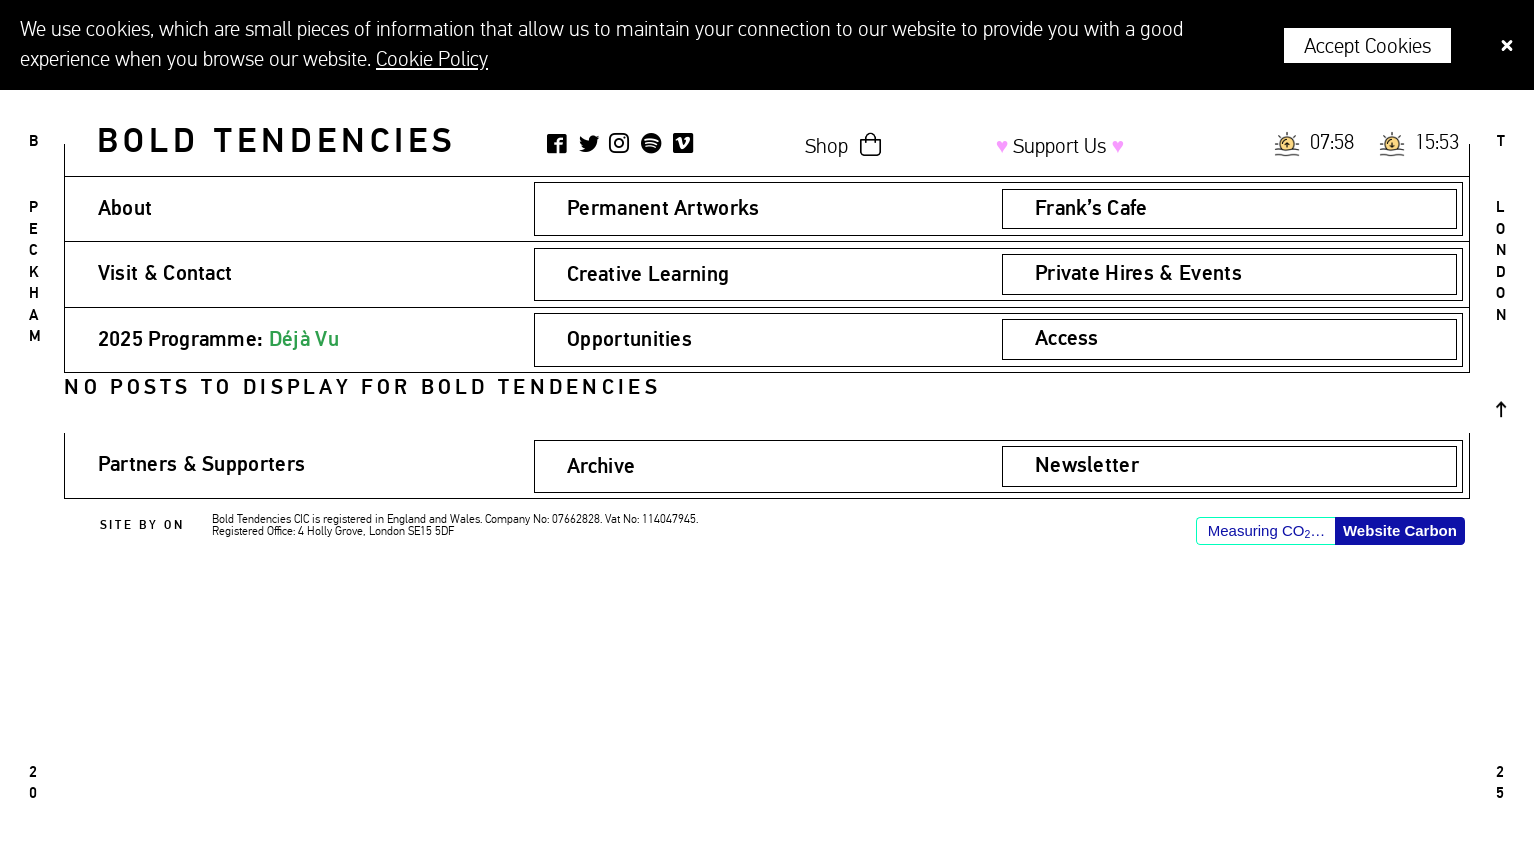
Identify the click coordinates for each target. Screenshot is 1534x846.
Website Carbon (1400, 530)
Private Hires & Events (1138, 274)
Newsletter (1087, 466)
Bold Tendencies (277, 142)
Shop (826, 147)
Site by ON (142, 526)
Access (1067, 339)
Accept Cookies (1367, 47)
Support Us (1060, 147)
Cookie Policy (432, 60)
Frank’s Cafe (1091, 209)
